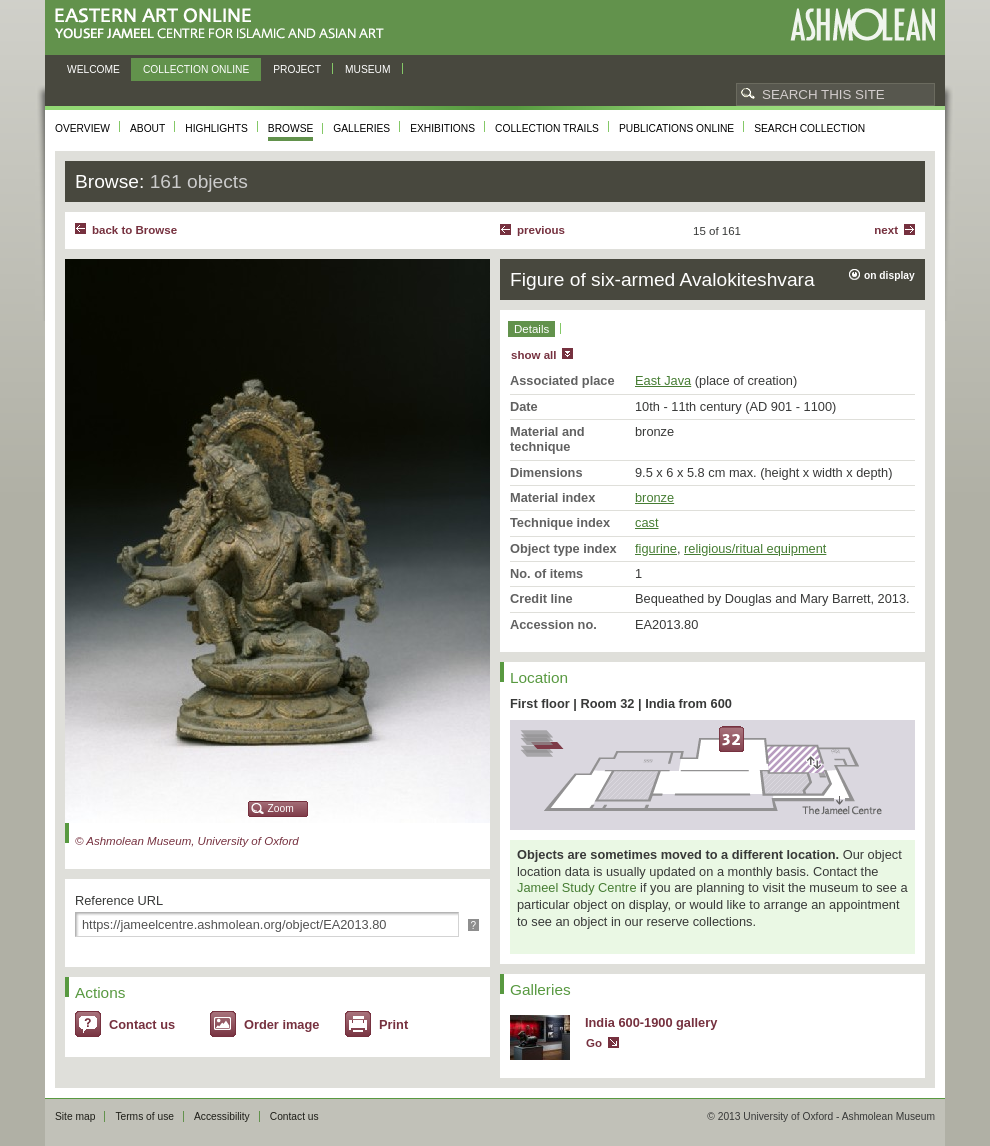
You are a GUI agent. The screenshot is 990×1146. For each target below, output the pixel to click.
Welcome (93, 69)
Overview (82, 128)
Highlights (216, 128)
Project (297, 69)
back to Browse (134, 230)
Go (594, 1043)
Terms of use (144, 1116)
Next (886, 230)
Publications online (676, 128)
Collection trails (547, 128)
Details (531, 329)
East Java (663, 380)
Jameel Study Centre (577, 887)
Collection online (196, 69)
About (147, 128)
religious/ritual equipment (755, 548)
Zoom (281, 808)
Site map (75, 1116)
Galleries (361, 128)
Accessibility (222, 1116)
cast (646, 522)
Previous (541, 230)
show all (533, 355)
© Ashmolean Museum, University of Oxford (187, 841)
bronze (654, 497)
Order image (281, 1024)
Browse (291, 128)
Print (393, 1024)
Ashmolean (862, 24)
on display (889, 275)
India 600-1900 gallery (651, 1022)
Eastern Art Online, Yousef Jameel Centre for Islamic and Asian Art (224, 24)
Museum (368, 69)
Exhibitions (442, 128)
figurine (656, 548)
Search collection (809, 128)
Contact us (142, 1024)
